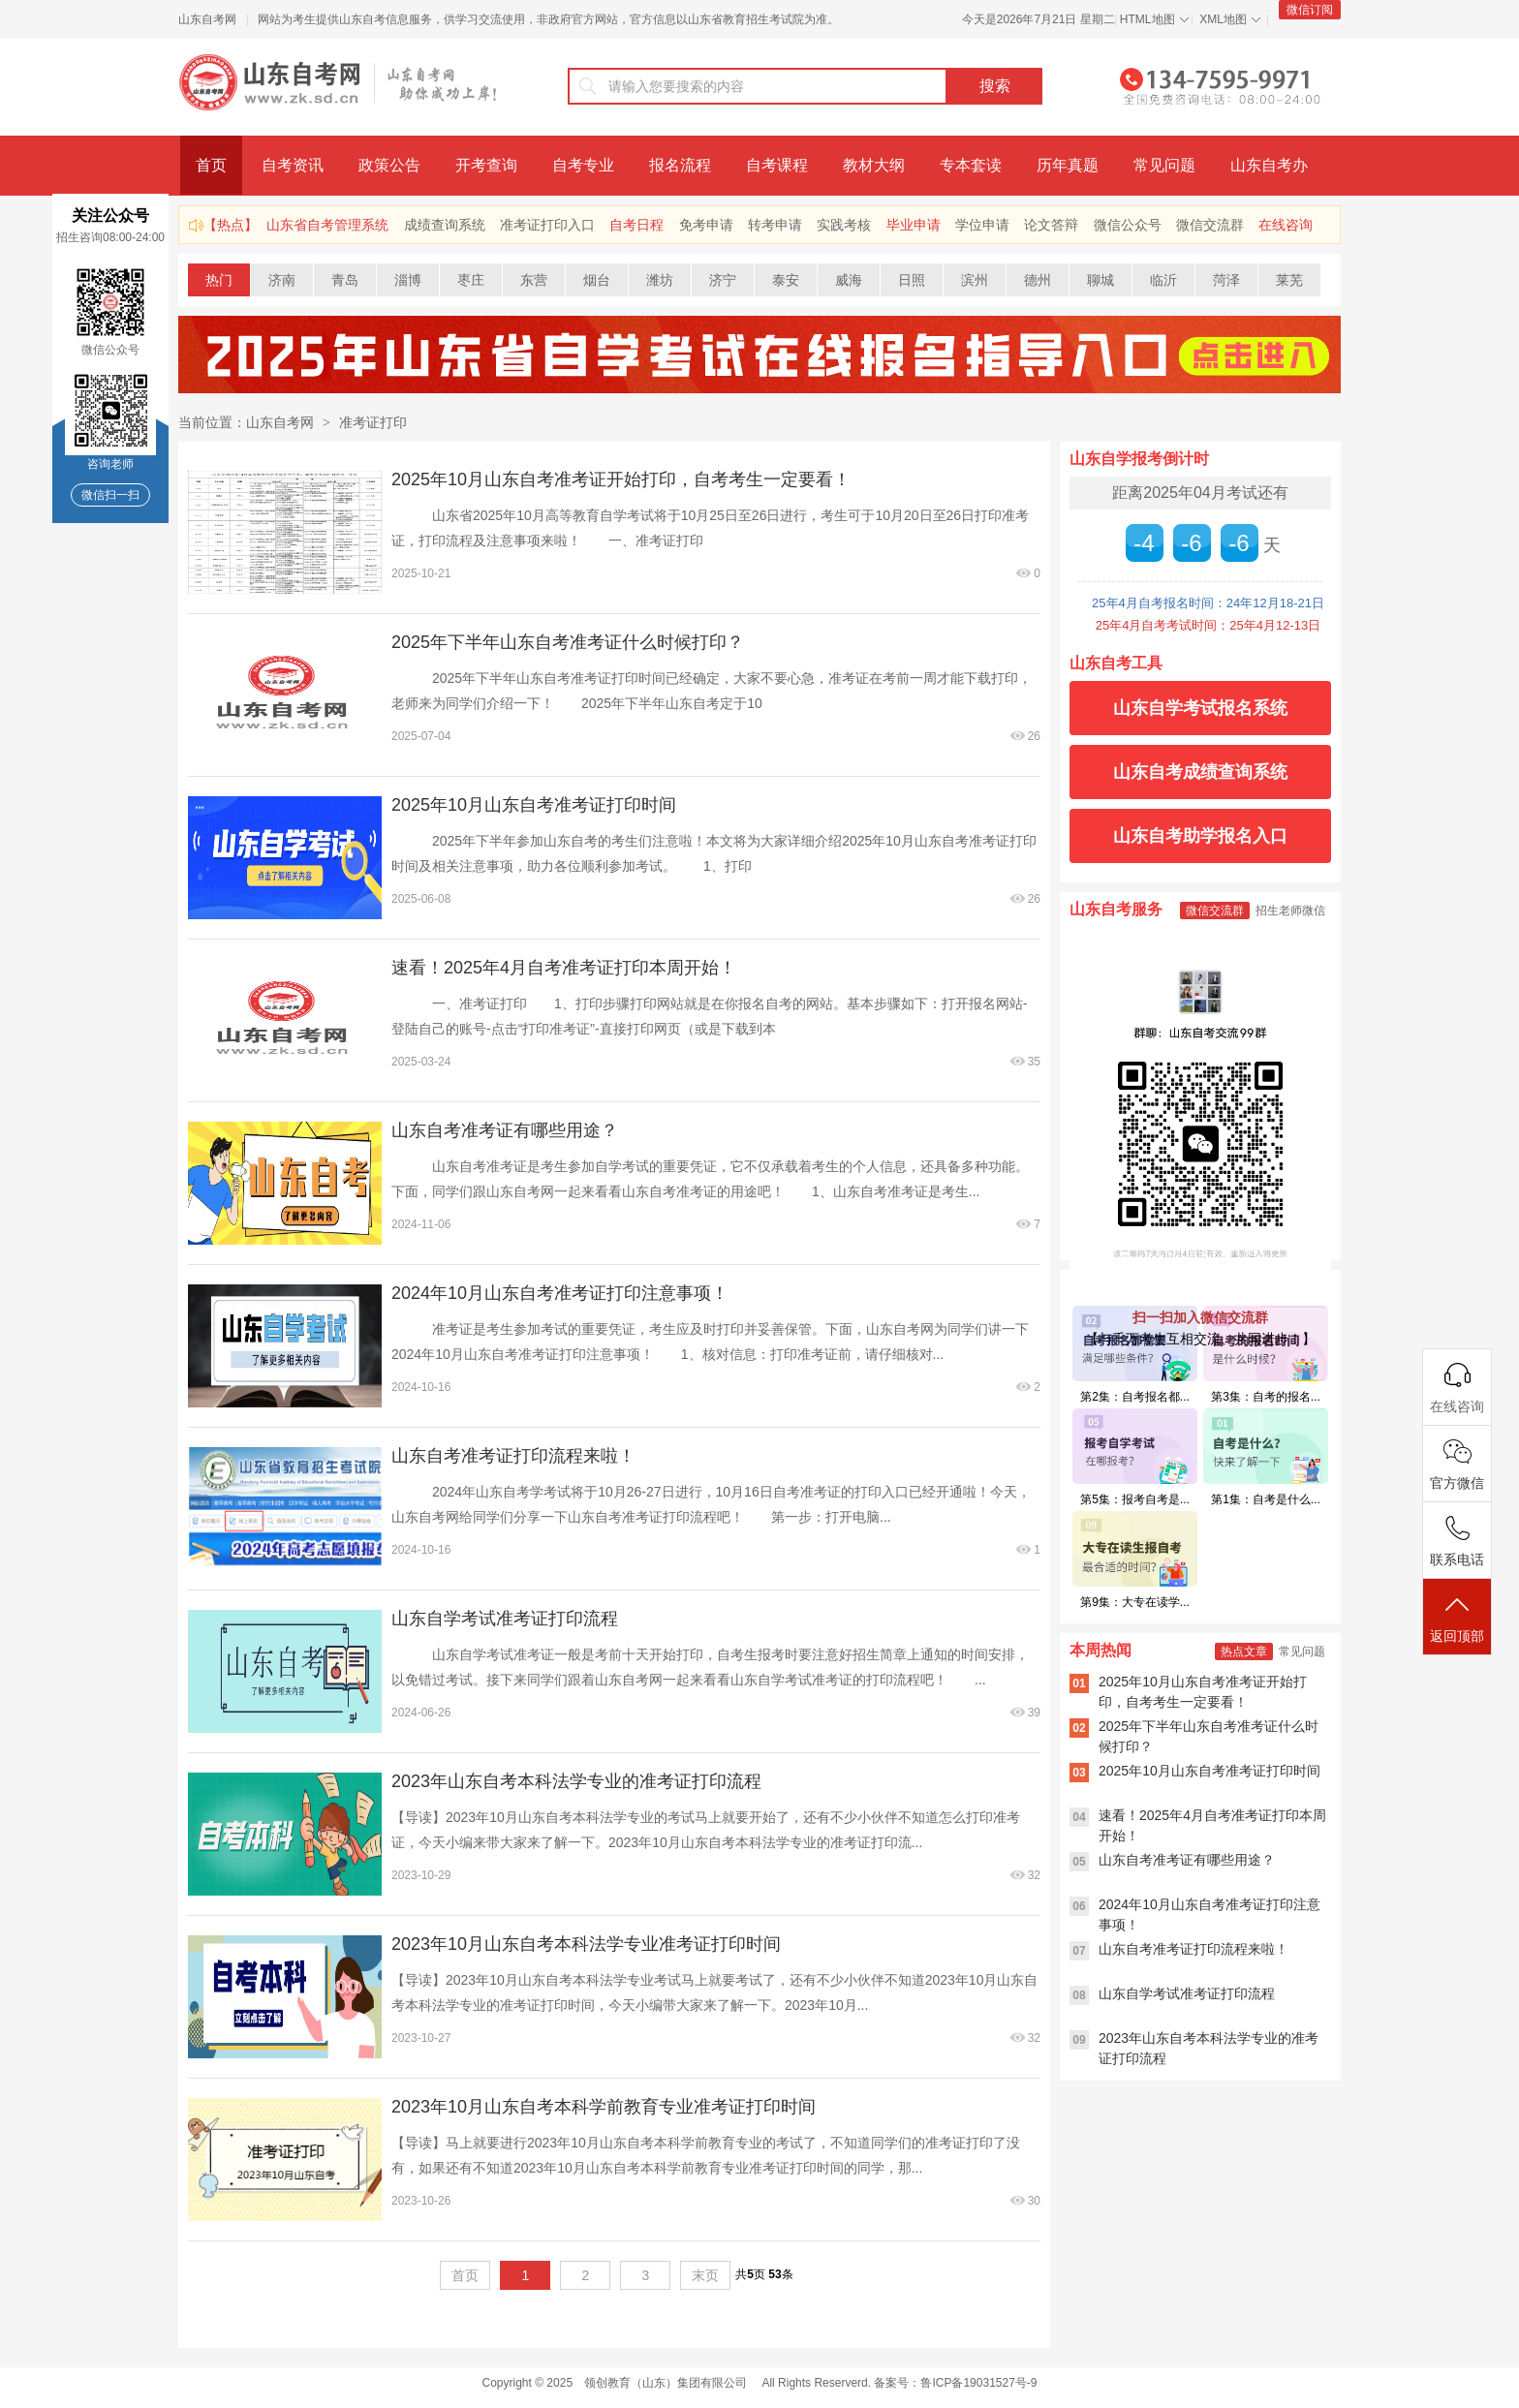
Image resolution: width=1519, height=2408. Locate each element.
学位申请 (982, 224)
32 (1034, 1875)
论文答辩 (1051, 224)
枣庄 (470, 280)
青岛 (344, 280)
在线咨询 (1285, 224)
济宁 (722, 280)
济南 (281, 280)
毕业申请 (913, 224)
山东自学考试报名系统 (1200, 708)
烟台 (596, 280)
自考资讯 (293, 165)
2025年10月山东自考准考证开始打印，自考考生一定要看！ (621, 479)
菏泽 (1226, 280)
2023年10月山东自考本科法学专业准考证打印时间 (586, 1944)
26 (1034, 736)
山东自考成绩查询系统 (1200, 772)
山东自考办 (1269, 165)
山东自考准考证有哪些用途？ (504, 1130)
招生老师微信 (1290, 910)
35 (1034, 1061)
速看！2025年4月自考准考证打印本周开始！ (563, 967)
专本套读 (971, 165)
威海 (848, 280)
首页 (211, 165)
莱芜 (1289, 280)
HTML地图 (1147, 19)
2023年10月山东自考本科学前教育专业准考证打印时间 (603, 2106)
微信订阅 (1309, 9)
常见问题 (1164, 165)
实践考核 (844, 224)
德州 (1037, 280)
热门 (218, 280)
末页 (705, 2275)
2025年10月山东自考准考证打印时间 (533, 805)
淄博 (407, 280)
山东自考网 (207, 19)
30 (1034, 2201)
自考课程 (777, 165)
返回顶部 (1457, 1618)
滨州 (974, 280)
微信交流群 (1210, 224)
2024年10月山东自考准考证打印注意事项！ (559, 1293)
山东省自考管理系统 (327, 224)
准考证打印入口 (547, 224)
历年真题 (1068, 165)
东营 (533, 280)
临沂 (1163, 280)
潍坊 (659, 280)
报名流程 (680, 165)
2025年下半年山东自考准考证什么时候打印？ (567, 642)
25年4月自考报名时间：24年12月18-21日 (1208, 603)
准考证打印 (373, 422)
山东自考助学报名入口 (1200, 836)
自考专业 (583, 165)
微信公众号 (1128, 224)
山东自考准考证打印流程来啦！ (513, 1456)
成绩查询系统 (444, 224)
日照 (911, 280)
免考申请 (706, 224)
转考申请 (775, 224)
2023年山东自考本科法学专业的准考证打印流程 (576, 1781)
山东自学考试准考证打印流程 (504, 1618)
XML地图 (1223, 19)
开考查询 (486, 165)
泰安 (785, 280)
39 (1034, 1712)
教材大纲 (874, 165)
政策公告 (389, 165)
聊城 (1100, 280)
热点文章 (1244, 1651)
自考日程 (636, 224)
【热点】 (230, 224)
